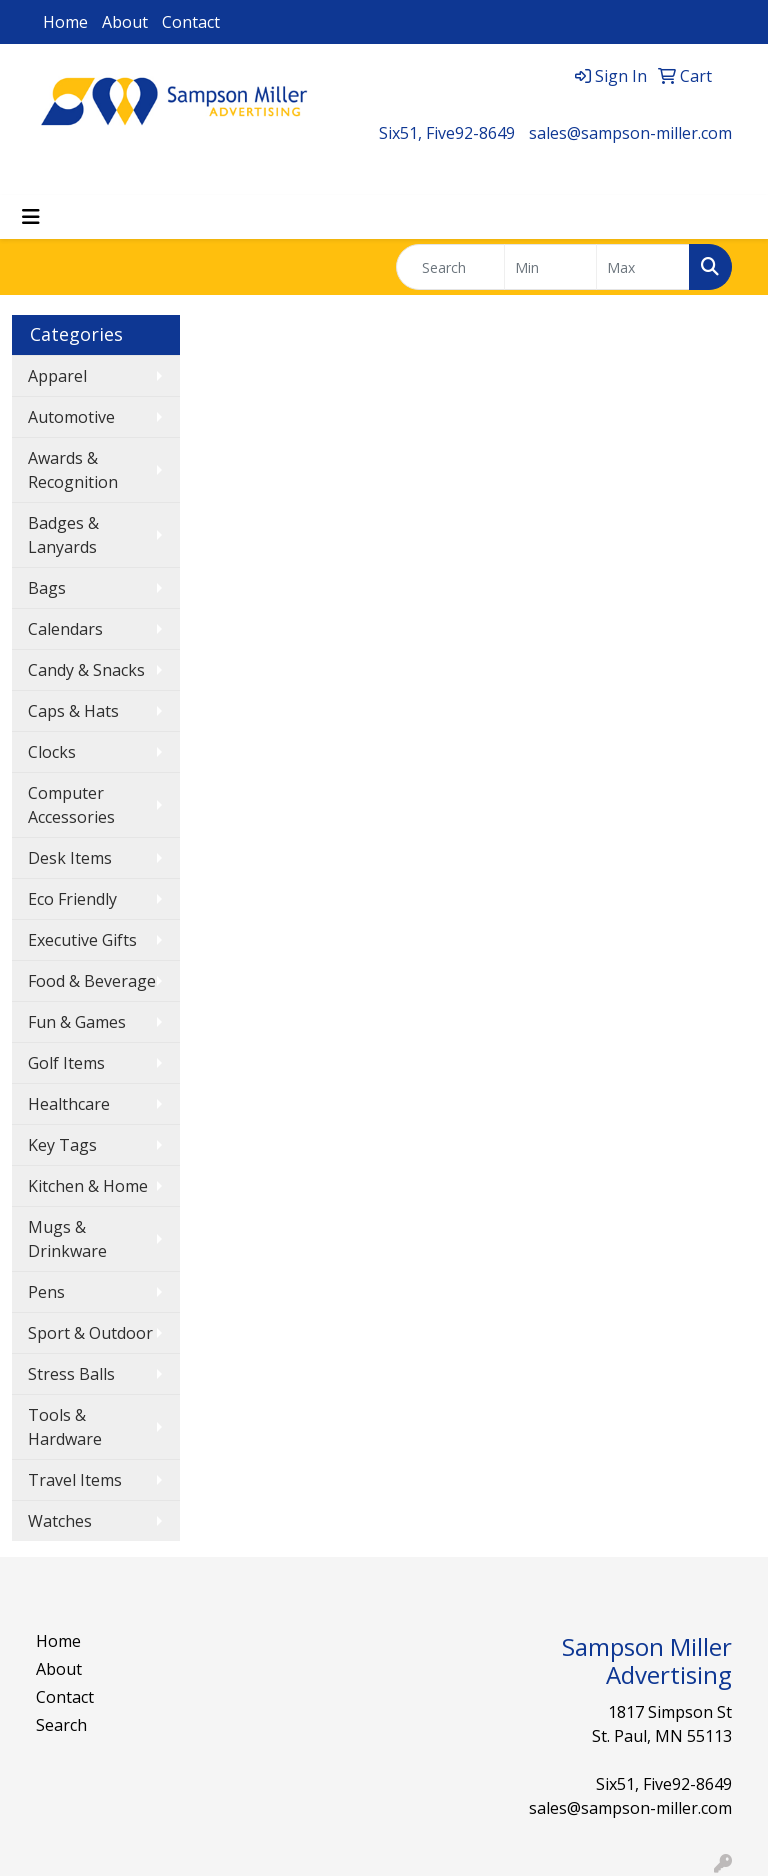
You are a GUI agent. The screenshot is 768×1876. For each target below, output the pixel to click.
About (125, 22)
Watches (60, 1521)
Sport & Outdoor (90, 1333)
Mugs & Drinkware (67, 1239)
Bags (47, 588)
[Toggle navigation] (31, 217)
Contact (191, 22)
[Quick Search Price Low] (551, 267)
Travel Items (75, 1480)
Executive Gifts (82, 940)
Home (65, 22)
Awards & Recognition (73, 470)
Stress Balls (71, 1374)
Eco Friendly (72, 899)
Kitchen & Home (88, 1186)
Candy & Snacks (86, 670)
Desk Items (70, 858)
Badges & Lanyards (63, 535)
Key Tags (62, 1145)
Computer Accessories (71, 805)
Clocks (52, 752)
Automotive (71, 417)
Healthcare (69, 1104)
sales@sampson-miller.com (630, 133)
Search (61, 1725)
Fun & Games (77, 1022)
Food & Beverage (92, 981)
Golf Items (66, 1063)
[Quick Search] (450, 267)
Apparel (57, 376)
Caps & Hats (73, 711)
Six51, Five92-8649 (447, 133)
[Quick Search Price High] (643, 267)
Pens (46, 1292)
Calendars (65, 629)
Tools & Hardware (65, 1427)
